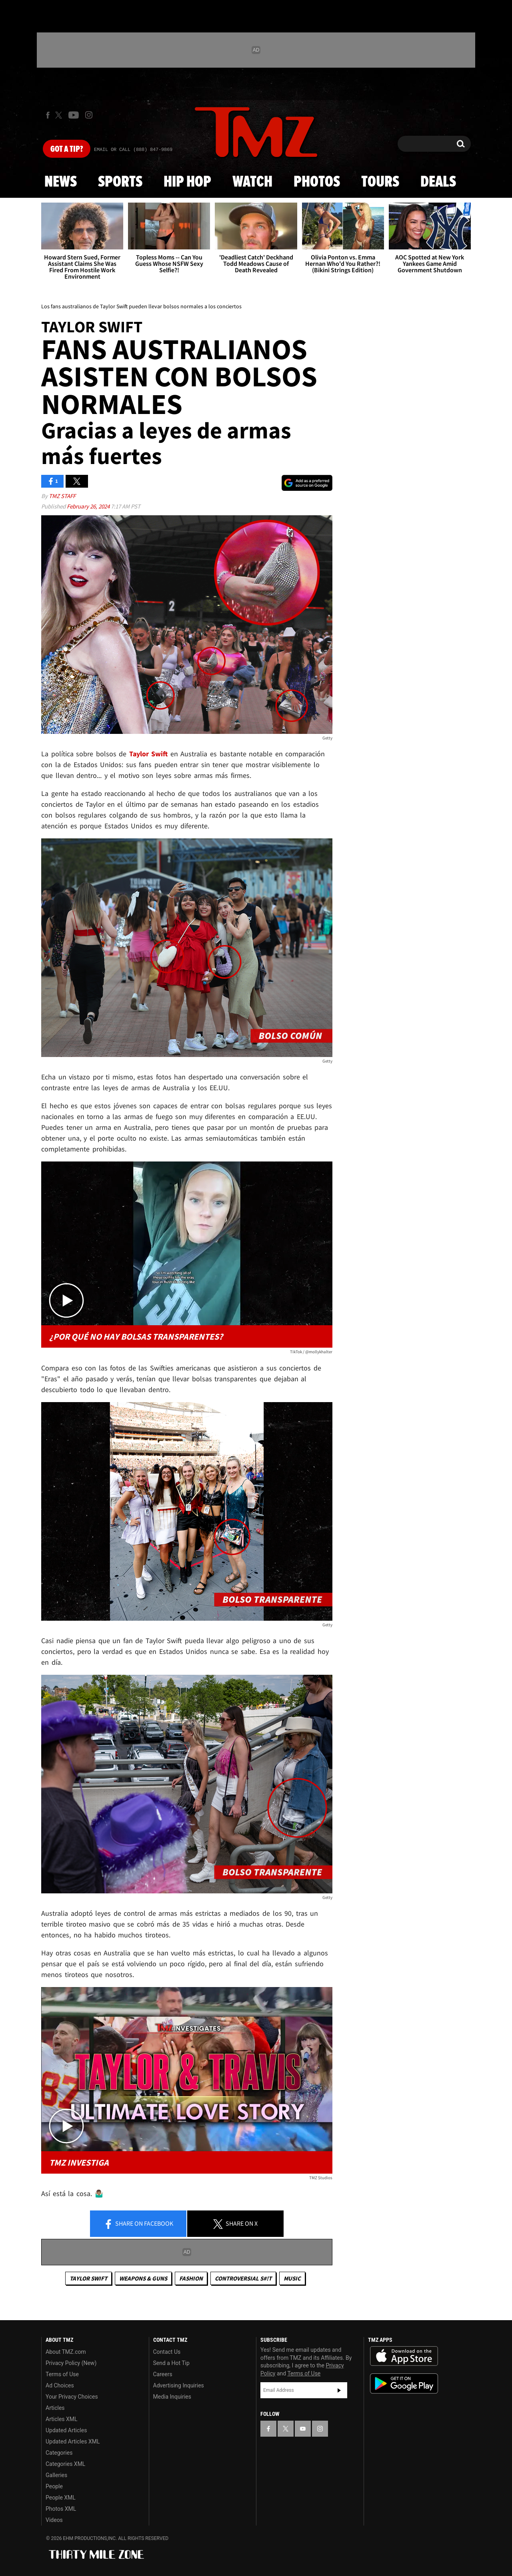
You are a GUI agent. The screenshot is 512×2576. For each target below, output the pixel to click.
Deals (438, 182)
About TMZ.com (66, 2352)
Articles (55, 2408)
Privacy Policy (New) (71, 2363)
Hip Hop (187, 182)
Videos (54, 2520)
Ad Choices (60, 2385)
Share (138, 2224)
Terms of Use (62, 2374)
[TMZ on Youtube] (73, 115)
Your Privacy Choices (72, 2396)
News (60, 182)
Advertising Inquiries (178, 2385)
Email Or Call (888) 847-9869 (133, 150)
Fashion (191, 2278)
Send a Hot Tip (171, 2363)
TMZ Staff (62, 496)
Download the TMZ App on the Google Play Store (404, 2383)
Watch (252, 182)
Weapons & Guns (143, 2278)
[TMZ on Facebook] (47, 115)
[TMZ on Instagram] (89, 114)
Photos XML (61, 2509)
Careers (162, 2374)
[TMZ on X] (59, 115)
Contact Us (167, 2352)
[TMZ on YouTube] (303, 2429)
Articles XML (62, 2419)
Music (292, 2278)
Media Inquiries (172, 2396)
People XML (61, 2497)
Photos (317, 182)
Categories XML (65, 2464)
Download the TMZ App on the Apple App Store (404, 2356)
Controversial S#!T (243, 2278)
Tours (380, 182)
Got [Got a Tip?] (66, 149)
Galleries (56, 2475)
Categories (59, 2452)
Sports (120, 182)
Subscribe (339, 2390)
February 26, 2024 (89, 506)
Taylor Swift (88, 2278)
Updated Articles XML (73, 2441)
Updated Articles (66, 2430)
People (54, 2486)
